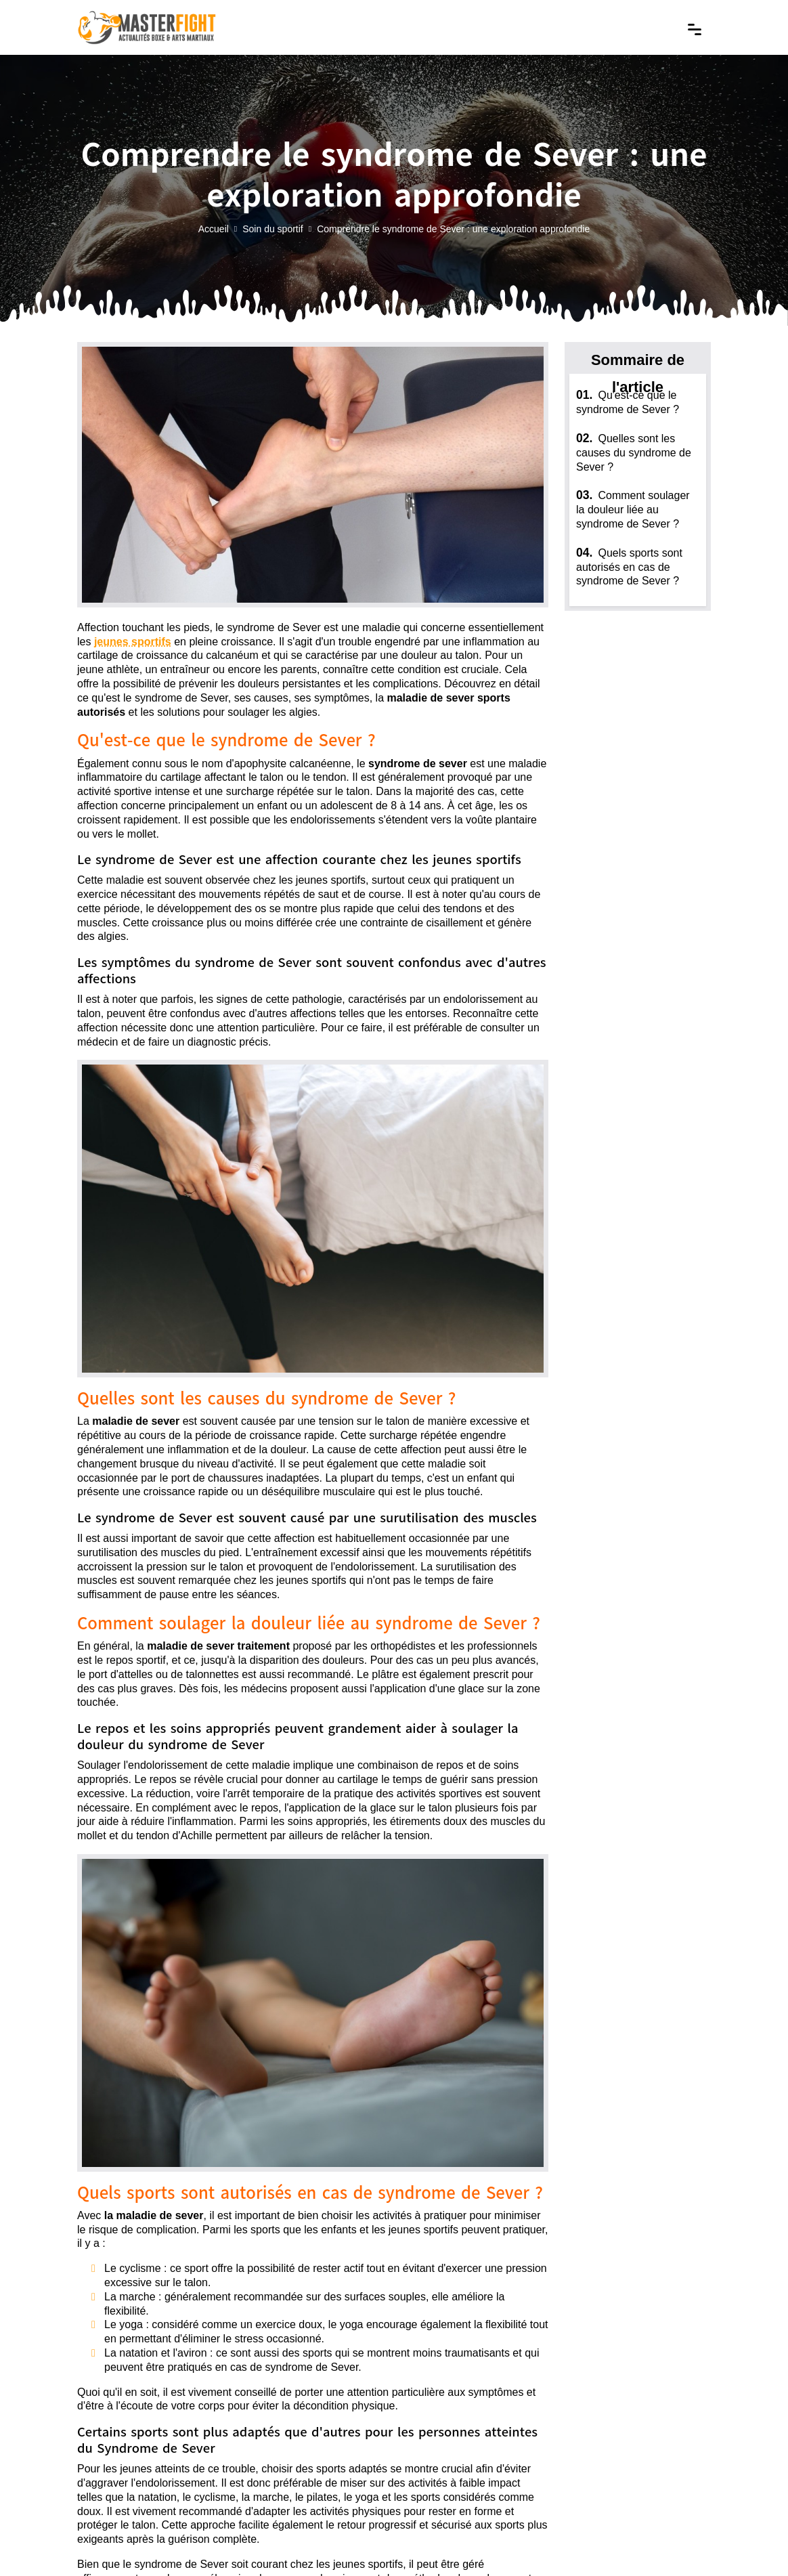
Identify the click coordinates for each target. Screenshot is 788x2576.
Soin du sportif (272, 229)
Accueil (213, 229)
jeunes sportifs (132, 641)
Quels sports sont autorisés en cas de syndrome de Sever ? (629, 567)
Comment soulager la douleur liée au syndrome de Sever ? (633, 510)
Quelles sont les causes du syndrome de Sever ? (633, 453)
